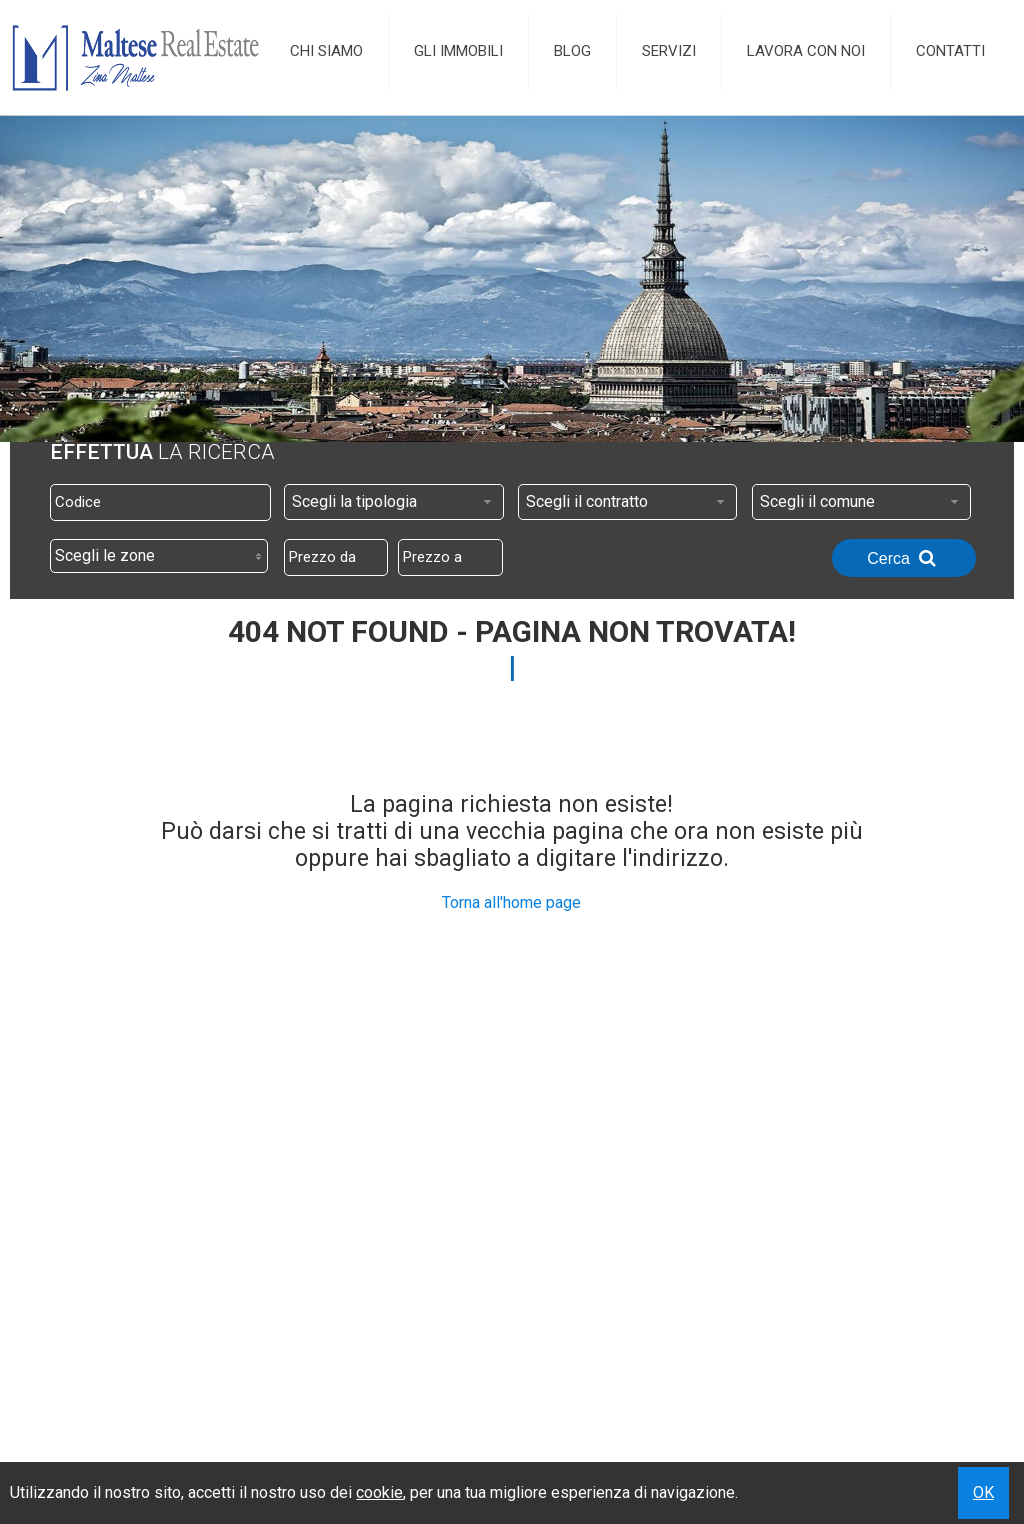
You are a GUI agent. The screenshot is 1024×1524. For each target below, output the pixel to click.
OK (983, 1492)
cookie (379, 1492)
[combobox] (394, 502)
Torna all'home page (511, 902)
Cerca (904, 558)
